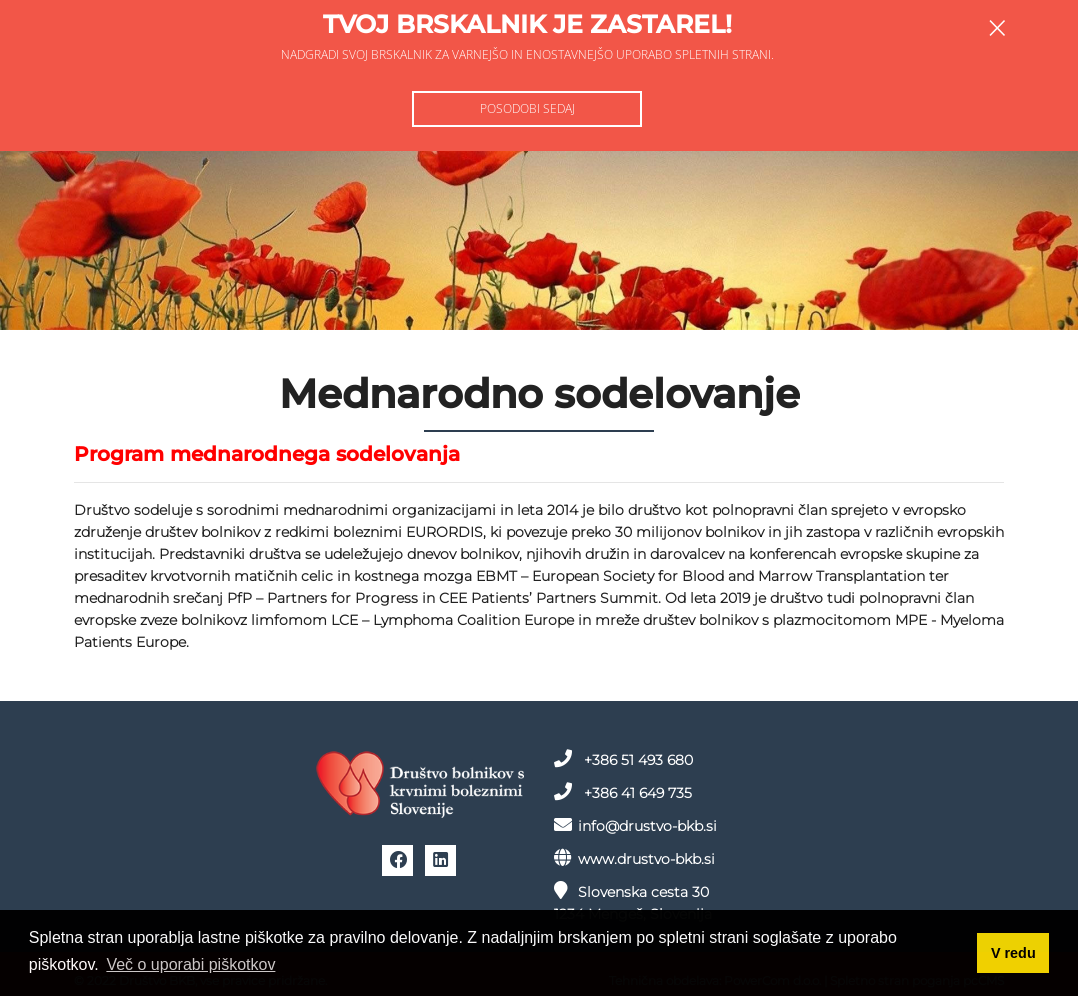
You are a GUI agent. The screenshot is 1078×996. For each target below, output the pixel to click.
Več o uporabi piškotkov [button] (190, 964)
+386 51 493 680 (623, 759)
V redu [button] (1013, 953)
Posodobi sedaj (527, 108)
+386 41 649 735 (623, 792)
